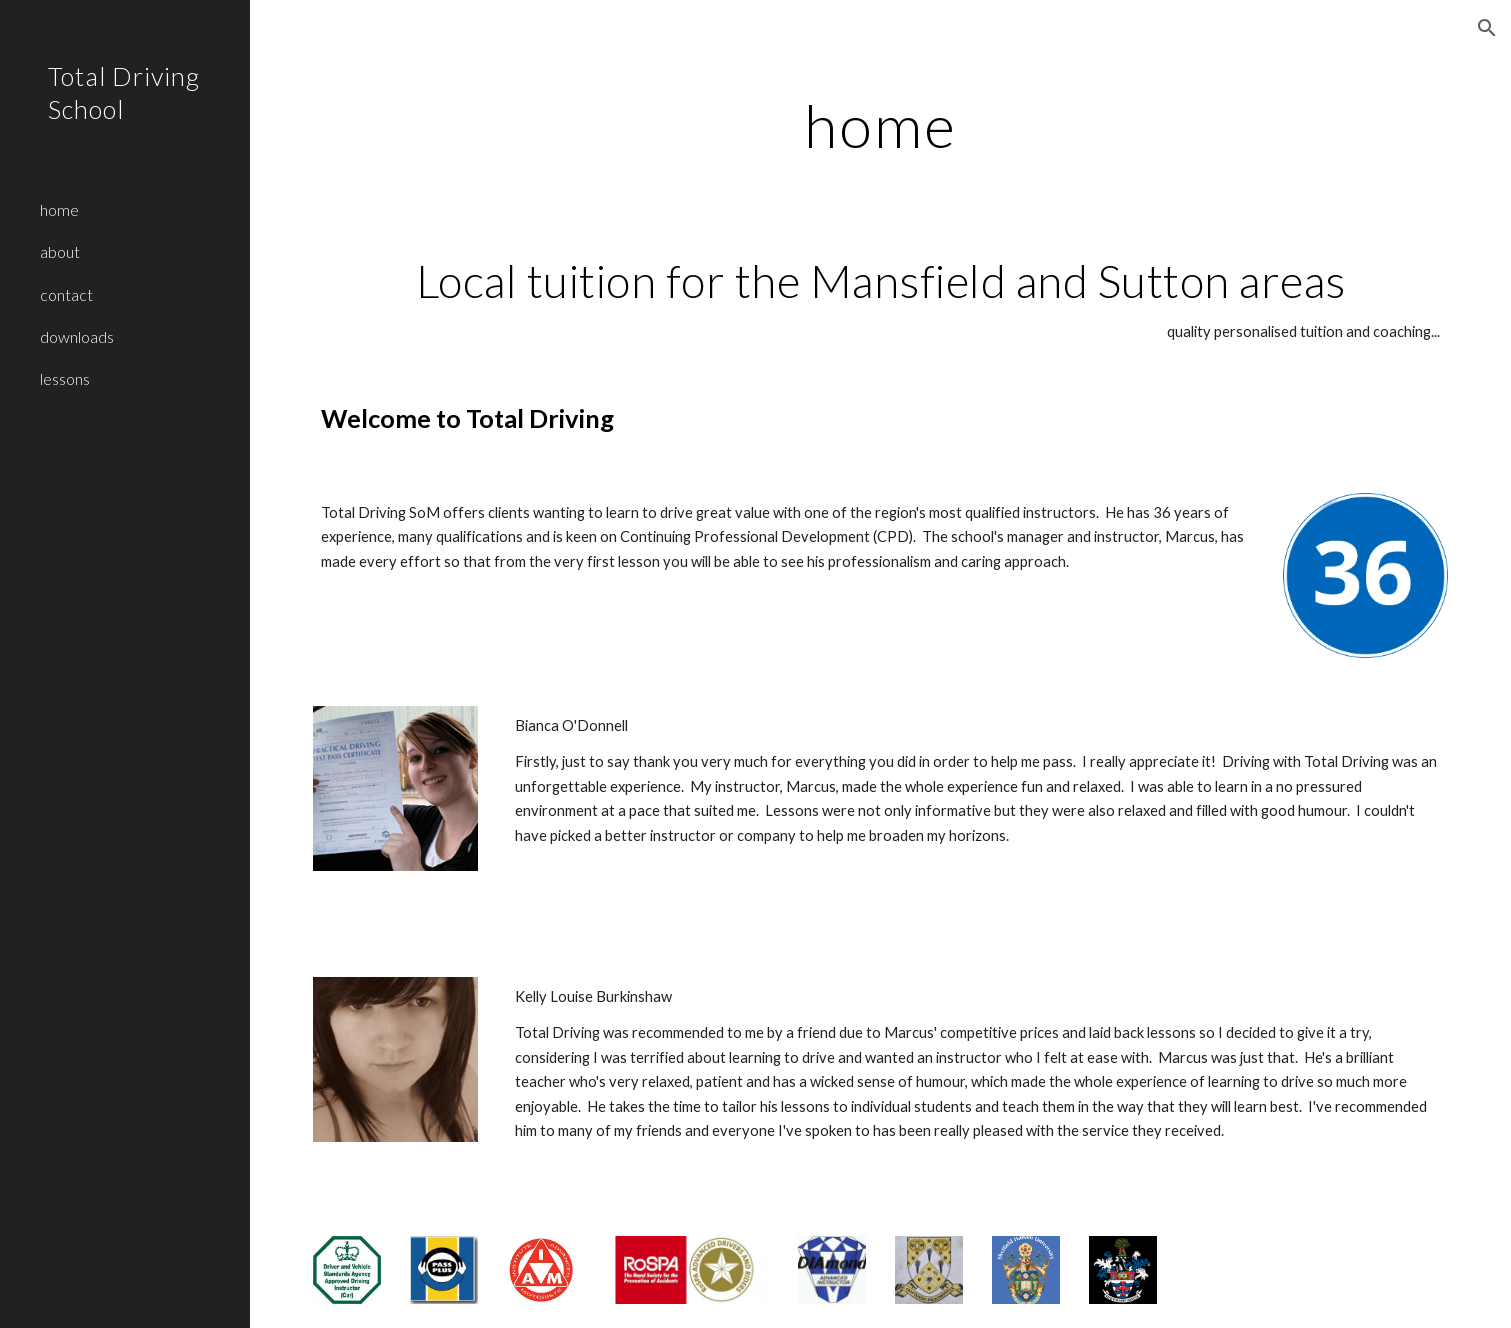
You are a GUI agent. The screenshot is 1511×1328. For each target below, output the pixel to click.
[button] (1487, 28)
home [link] (59, 209)
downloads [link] (77, 336)
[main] (881, 125)
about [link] (60, 251)
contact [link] (66, 294)
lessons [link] (65, 378)
